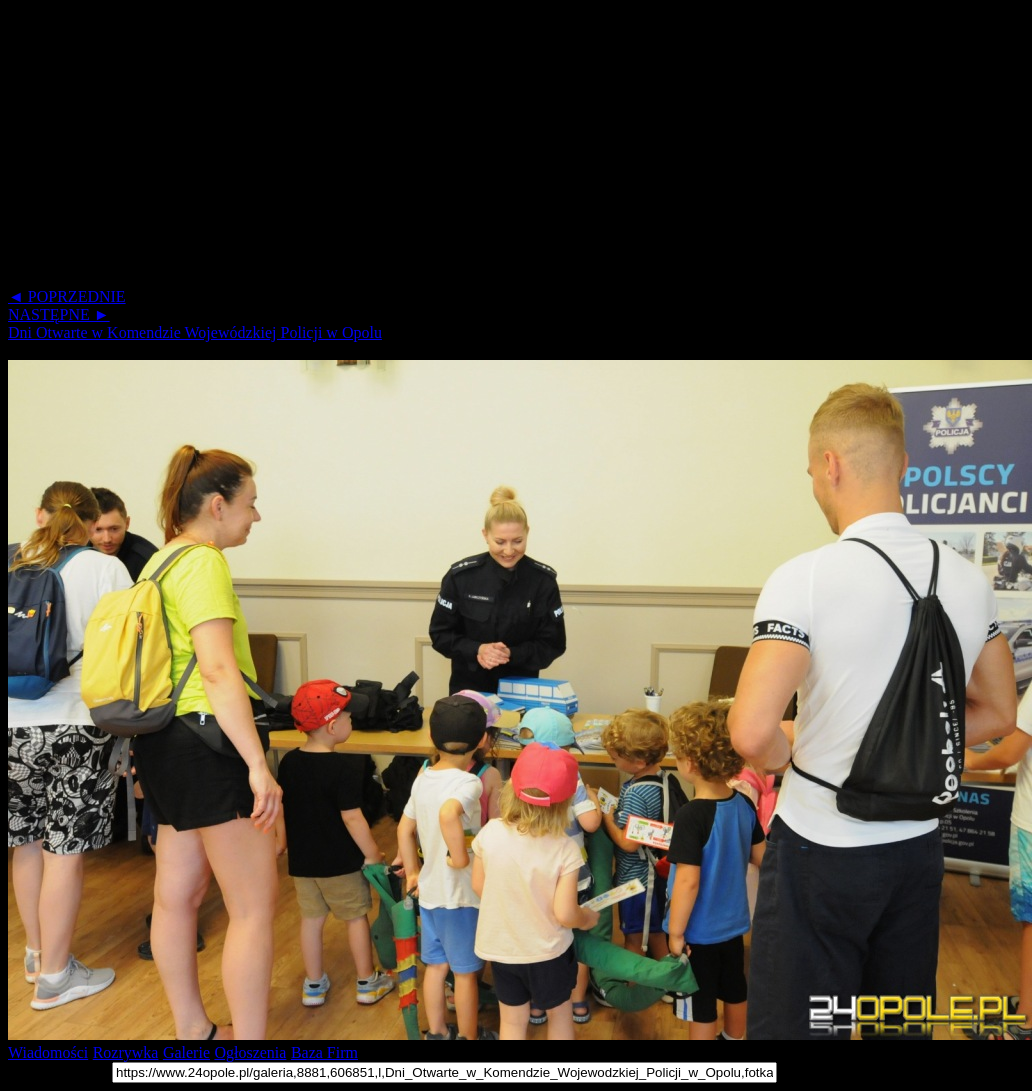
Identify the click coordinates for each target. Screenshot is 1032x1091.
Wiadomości (48, 1052)
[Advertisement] (488, 148)
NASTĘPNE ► (59, 314)
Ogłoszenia (250, 1052)
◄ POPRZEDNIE (67, 296)
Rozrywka (126, 1052)
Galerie (186, 1052)
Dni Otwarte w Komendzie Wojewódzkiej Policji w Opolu (195, 332)
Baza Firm (324, 1052)
